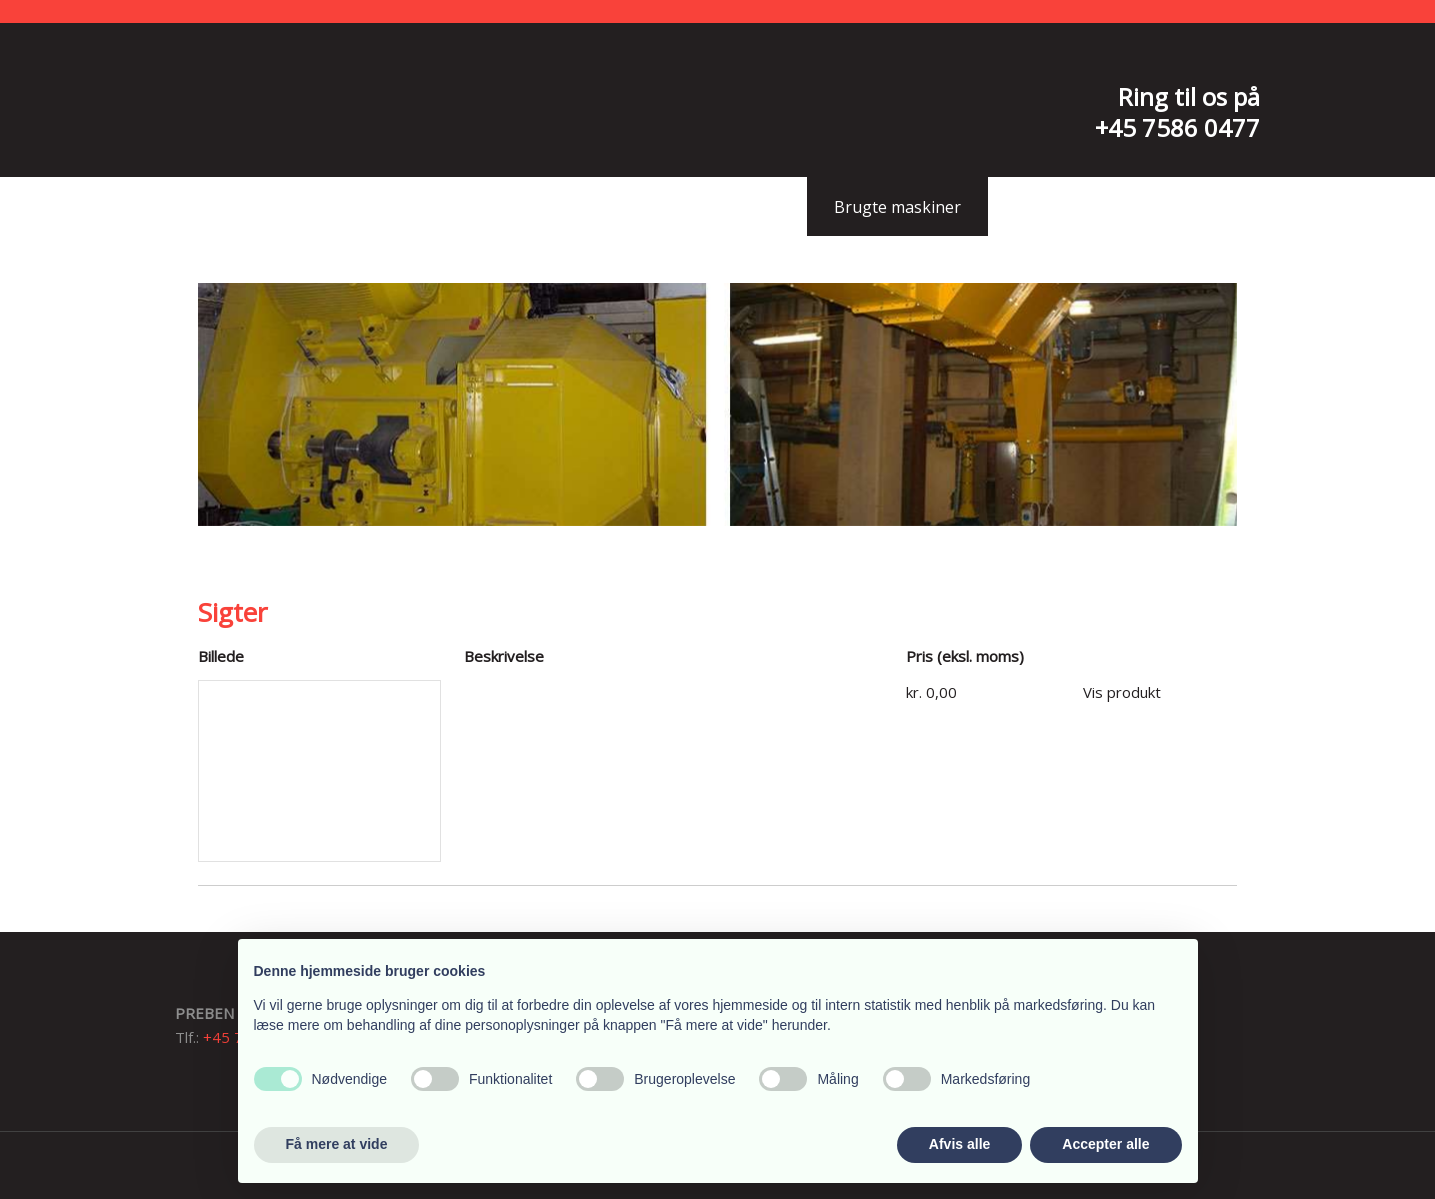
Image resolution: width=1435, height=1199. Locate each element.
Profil (488, 207)
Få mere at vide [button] (337, 1144)
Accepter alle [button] (1105, 1144)
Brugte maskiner (897, 207)
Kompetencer (614, 207)
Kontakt (1047, 207)
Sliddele (749, 207)
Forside (384, 207)
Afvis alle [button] (959, 1144)
